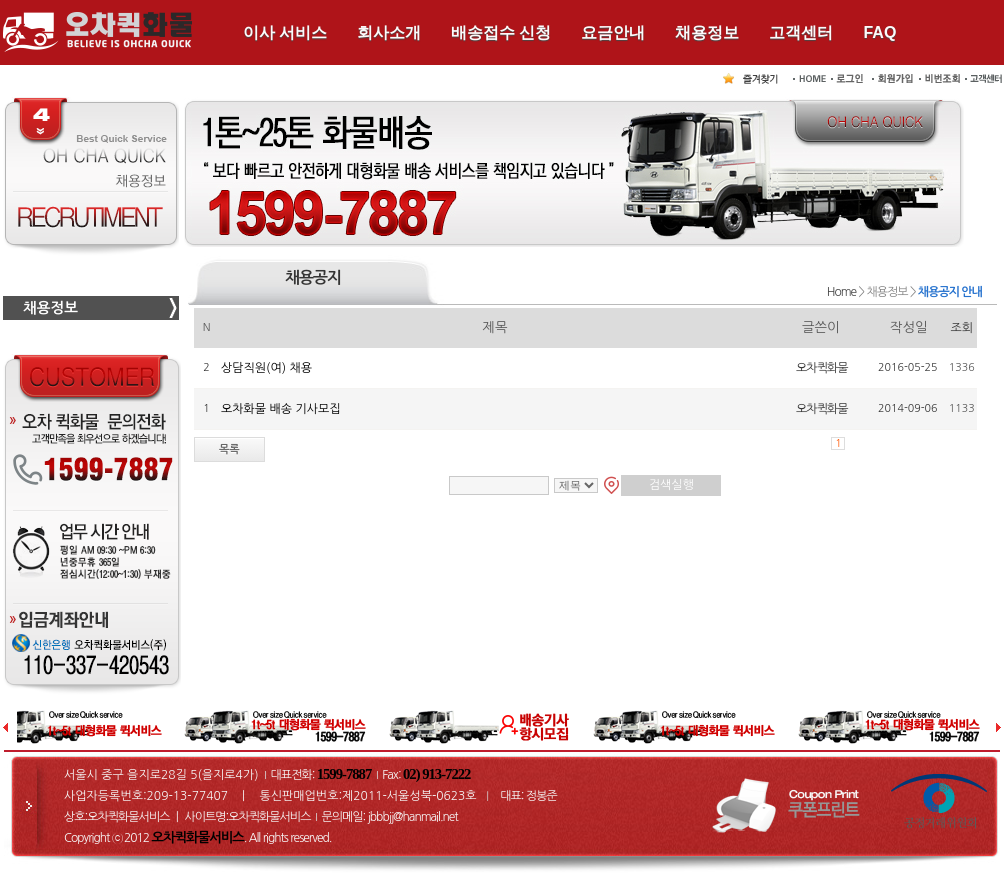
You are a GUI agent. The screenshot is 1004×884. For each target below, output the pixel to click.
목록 (229, 449)
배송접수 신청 (501, 32)
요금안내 (613, 32)
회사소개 (389, 32)
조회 (962, 328)
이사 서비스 (285, 32)
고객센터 (801, 32)
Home (841, 292)
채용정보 (707, 32)
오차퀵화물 (821, 368)
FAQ (879, 32)
